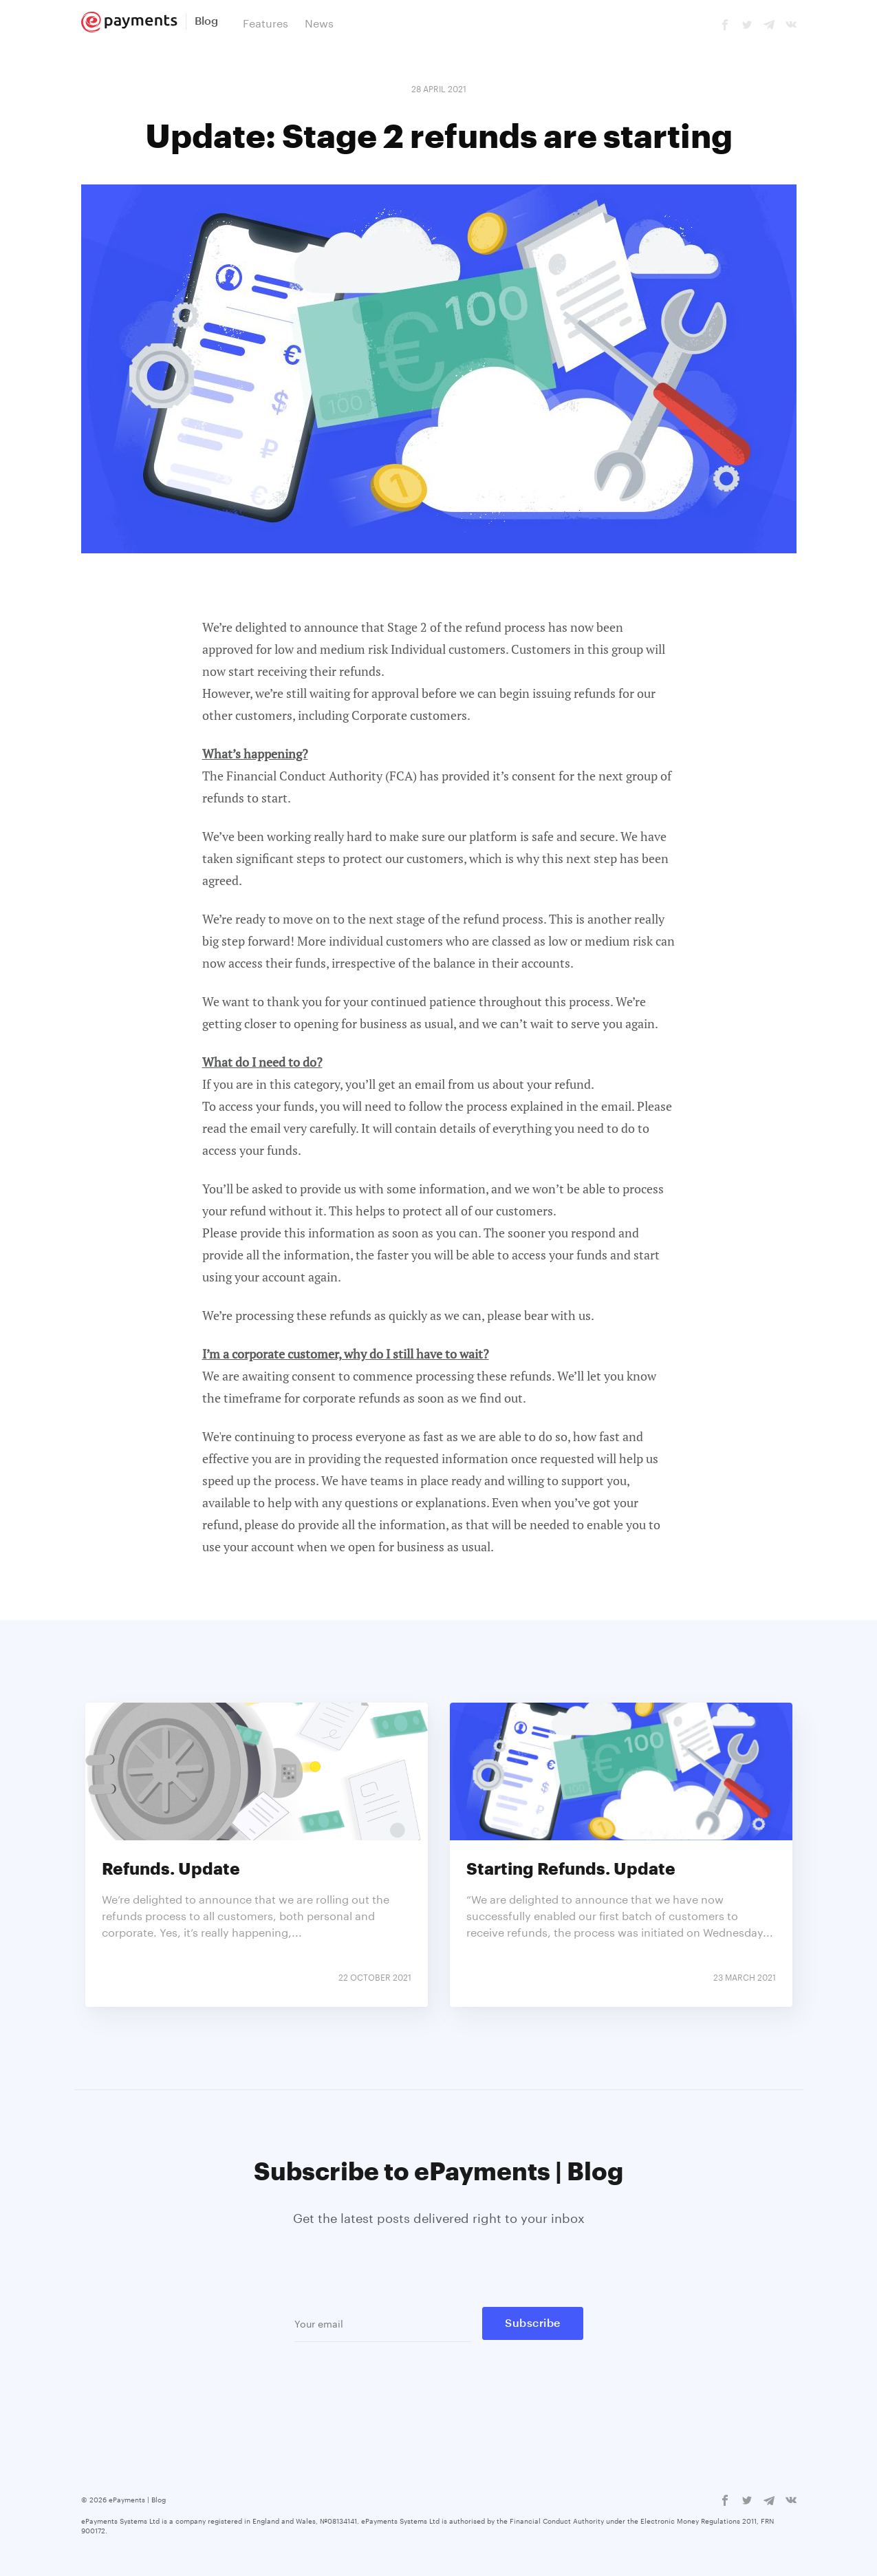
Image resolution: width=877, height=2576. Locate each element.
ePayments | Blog (137, 2498)
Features (265, 21)
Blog (206, 21)
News (319, 21)
